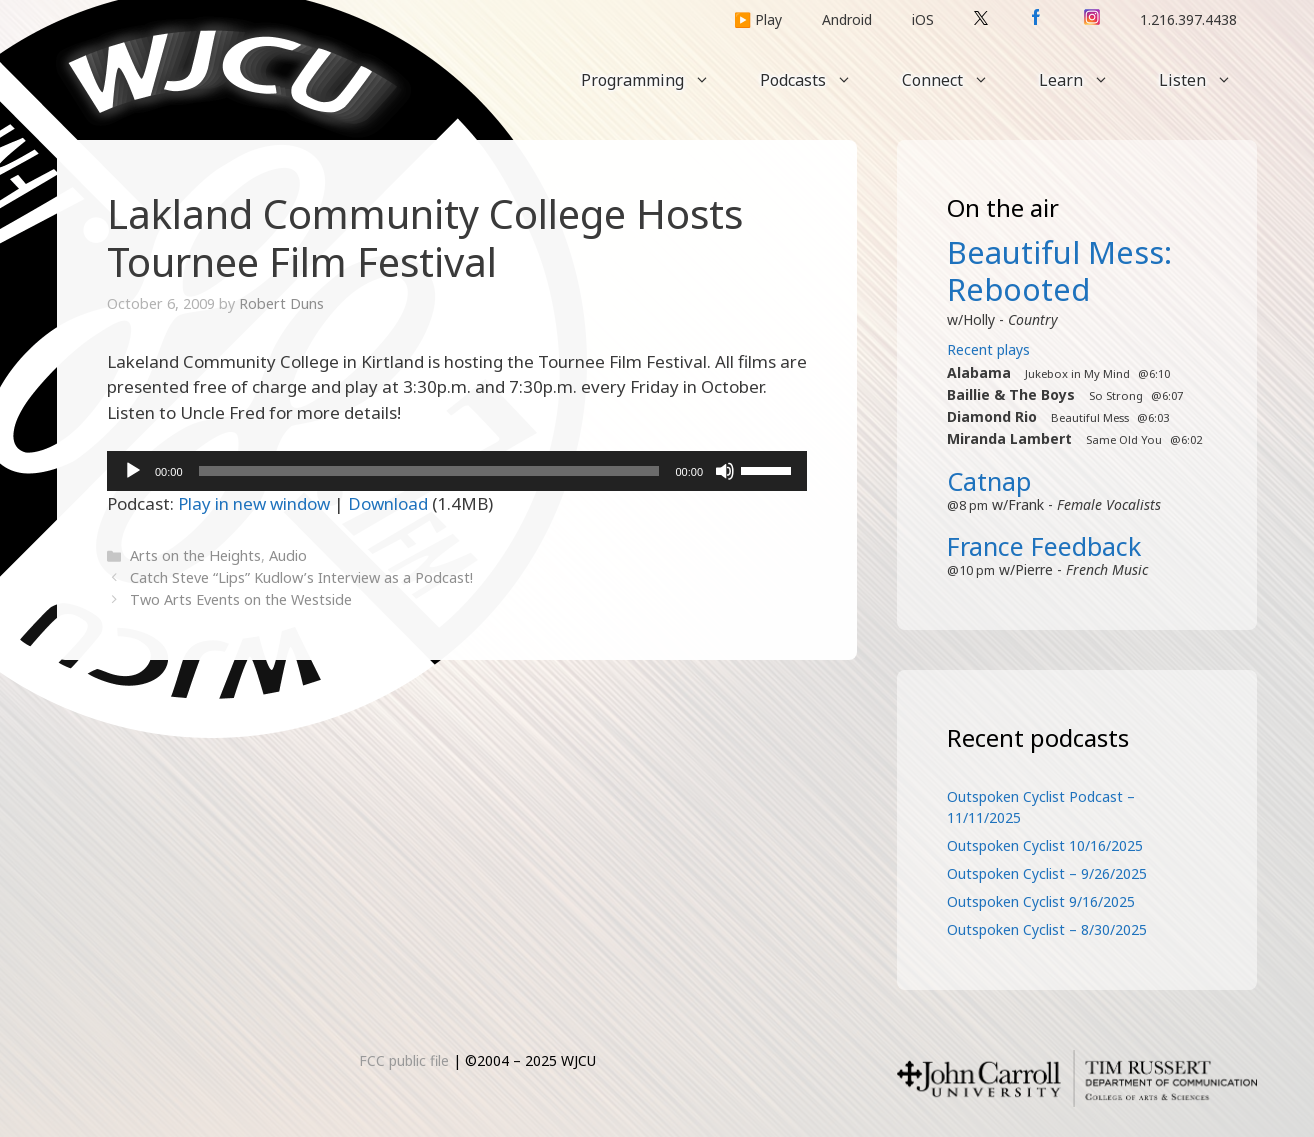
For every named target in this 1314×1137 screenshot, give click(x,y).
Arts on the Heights (195, 555)
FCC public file (404, 1060)
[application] (457, 471)
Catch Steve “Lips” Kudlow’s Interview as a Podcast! (301, 577)
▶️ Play (758, 19)
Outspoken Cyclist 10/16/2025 (1045, 845)
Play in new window (254, 503)
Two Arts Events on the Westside (241, 599)
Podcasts (818, 80)
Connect (958, 80)
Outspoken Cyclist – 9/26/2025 (1047, 873)
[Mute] (725, 471)
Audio (288, 555)
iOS (923, 19)
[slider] (429, 471)
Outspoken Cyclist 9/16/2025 (1041, 901)
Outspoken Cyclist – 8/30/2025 (1047, 929)
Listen (1208, 80)
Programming (658, 80)
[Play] (133, 471)
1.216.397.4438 (1188, 19)
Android (847, 19)
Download (388, 503)
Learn (1086, 80)
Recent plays (988, 349)
